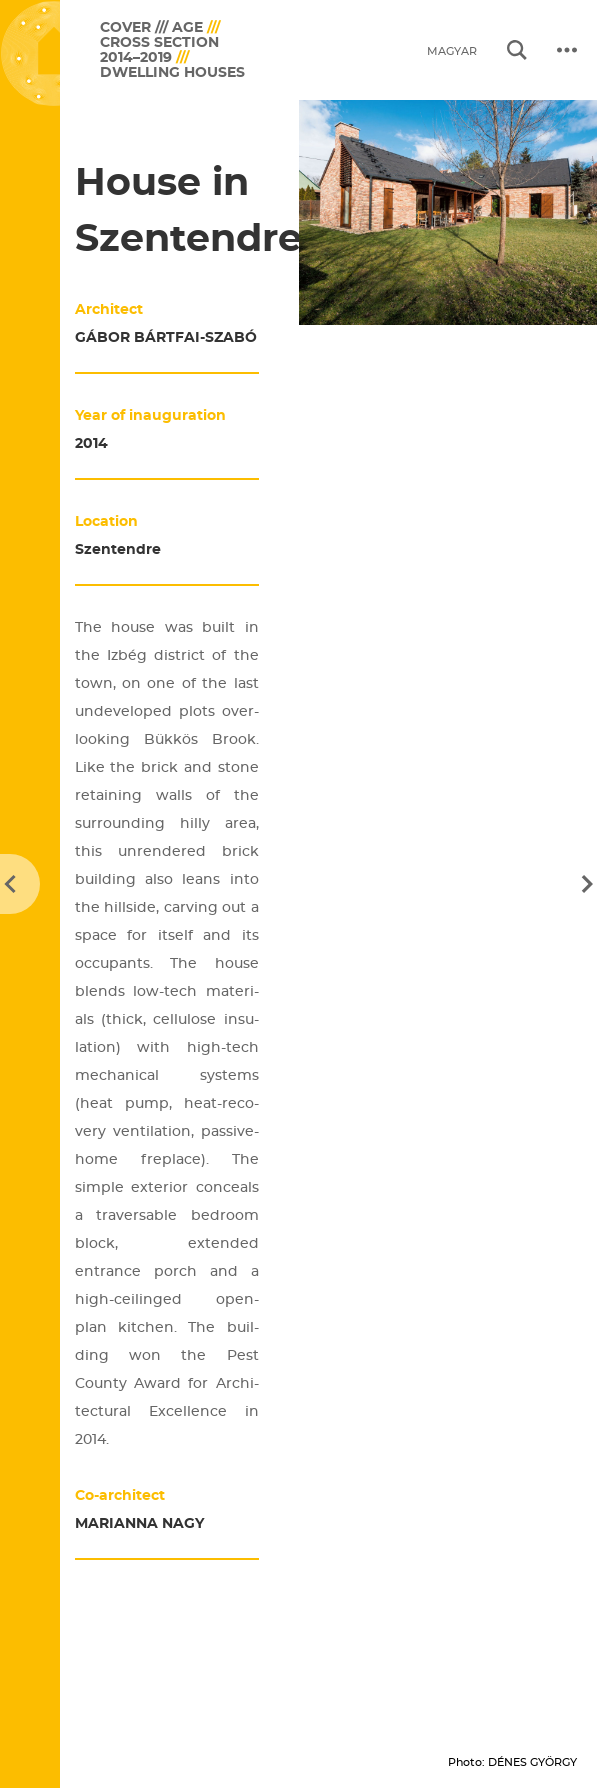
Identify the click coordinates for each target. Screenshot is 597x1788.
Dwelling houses (172, 72)
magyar (452, 51)
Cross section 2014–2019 (159, 50)
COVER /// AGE (151, 27)
